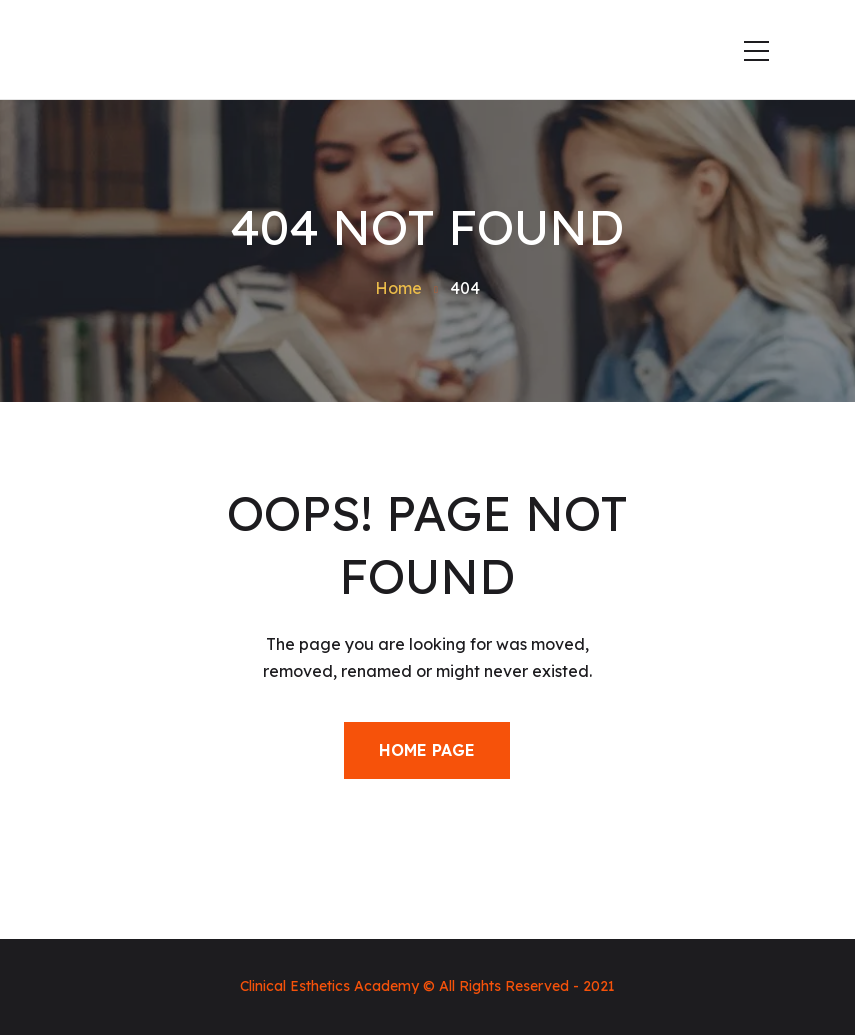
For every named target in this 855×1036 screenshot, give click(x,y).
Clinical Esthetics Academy (329, 986)
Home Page (427, 750)
